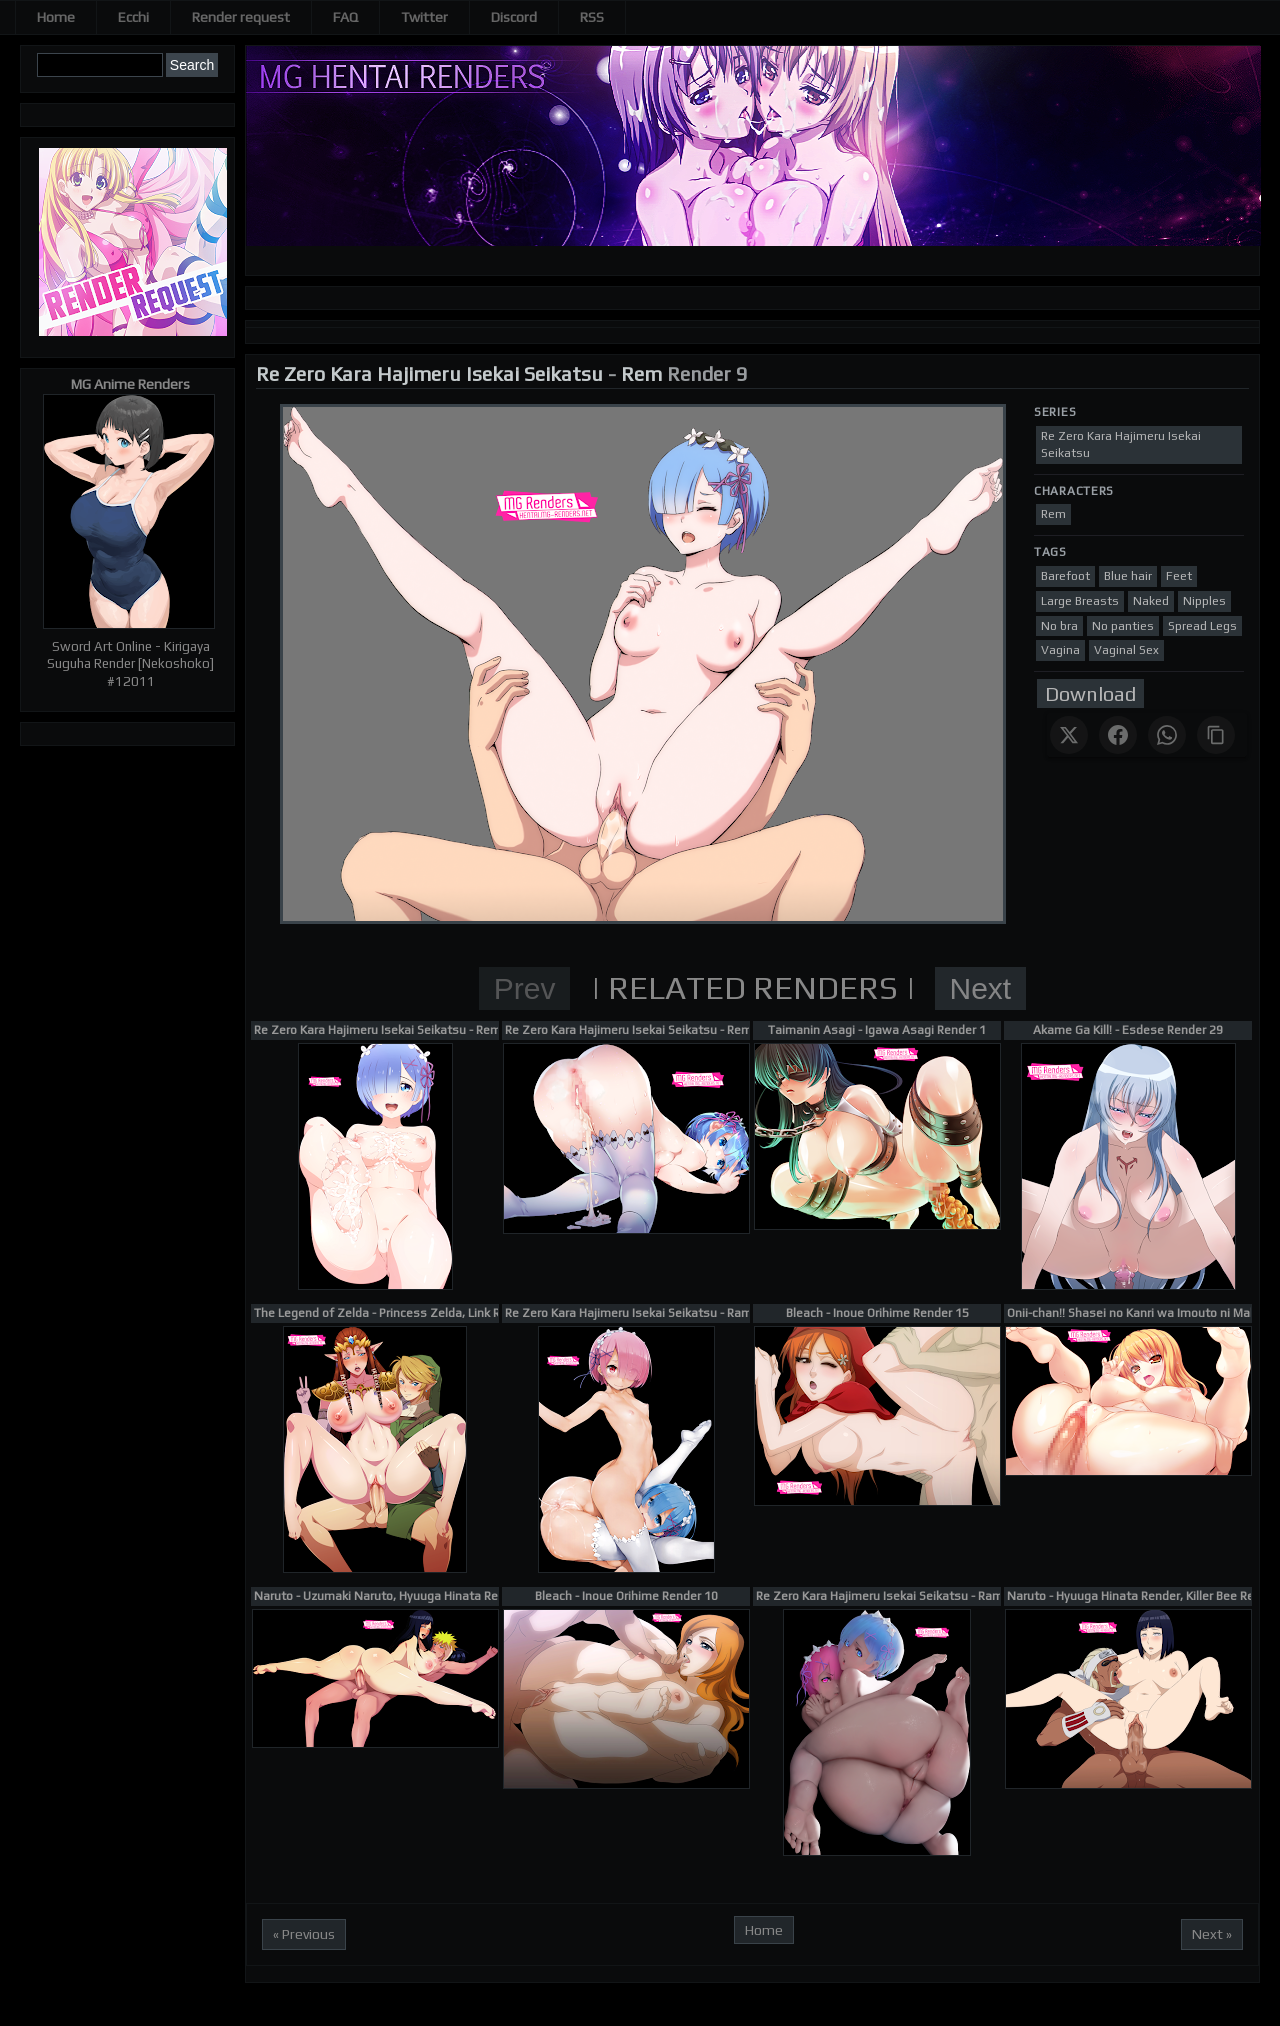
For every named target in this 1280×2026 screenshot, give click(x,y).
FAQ (345, 17)
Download (1090, 693)
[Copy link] (1216, 735)
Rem (641, 373)
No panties (1123, 626)
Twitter (424, 17)
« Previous (304, 1934)
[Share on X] (1069, 735)
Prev (525, 988)
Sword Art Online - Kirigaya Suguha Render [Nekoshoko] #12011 (130, 664)
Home (56, 17)
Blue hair (1128, 576)
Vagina (1060, 650)
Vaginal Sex (1126, 650)
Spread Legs (1202, 626)
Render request (241, 17)
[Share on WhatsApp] (1167, 735)
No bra (1059, 626)
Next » (1212, 1934)
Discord (514, 17)
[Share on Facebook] (1118, 735)
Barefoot (1065, 576)
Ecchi (133, 17)
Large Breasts (1080, 601)
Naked (1151, 601)
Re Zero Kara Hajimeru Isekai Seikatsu (429, 373)
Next (981, 988)
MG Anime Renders (130, 384)
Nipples (1204, 601)
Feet (1179, 576)
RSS (592, 17)
